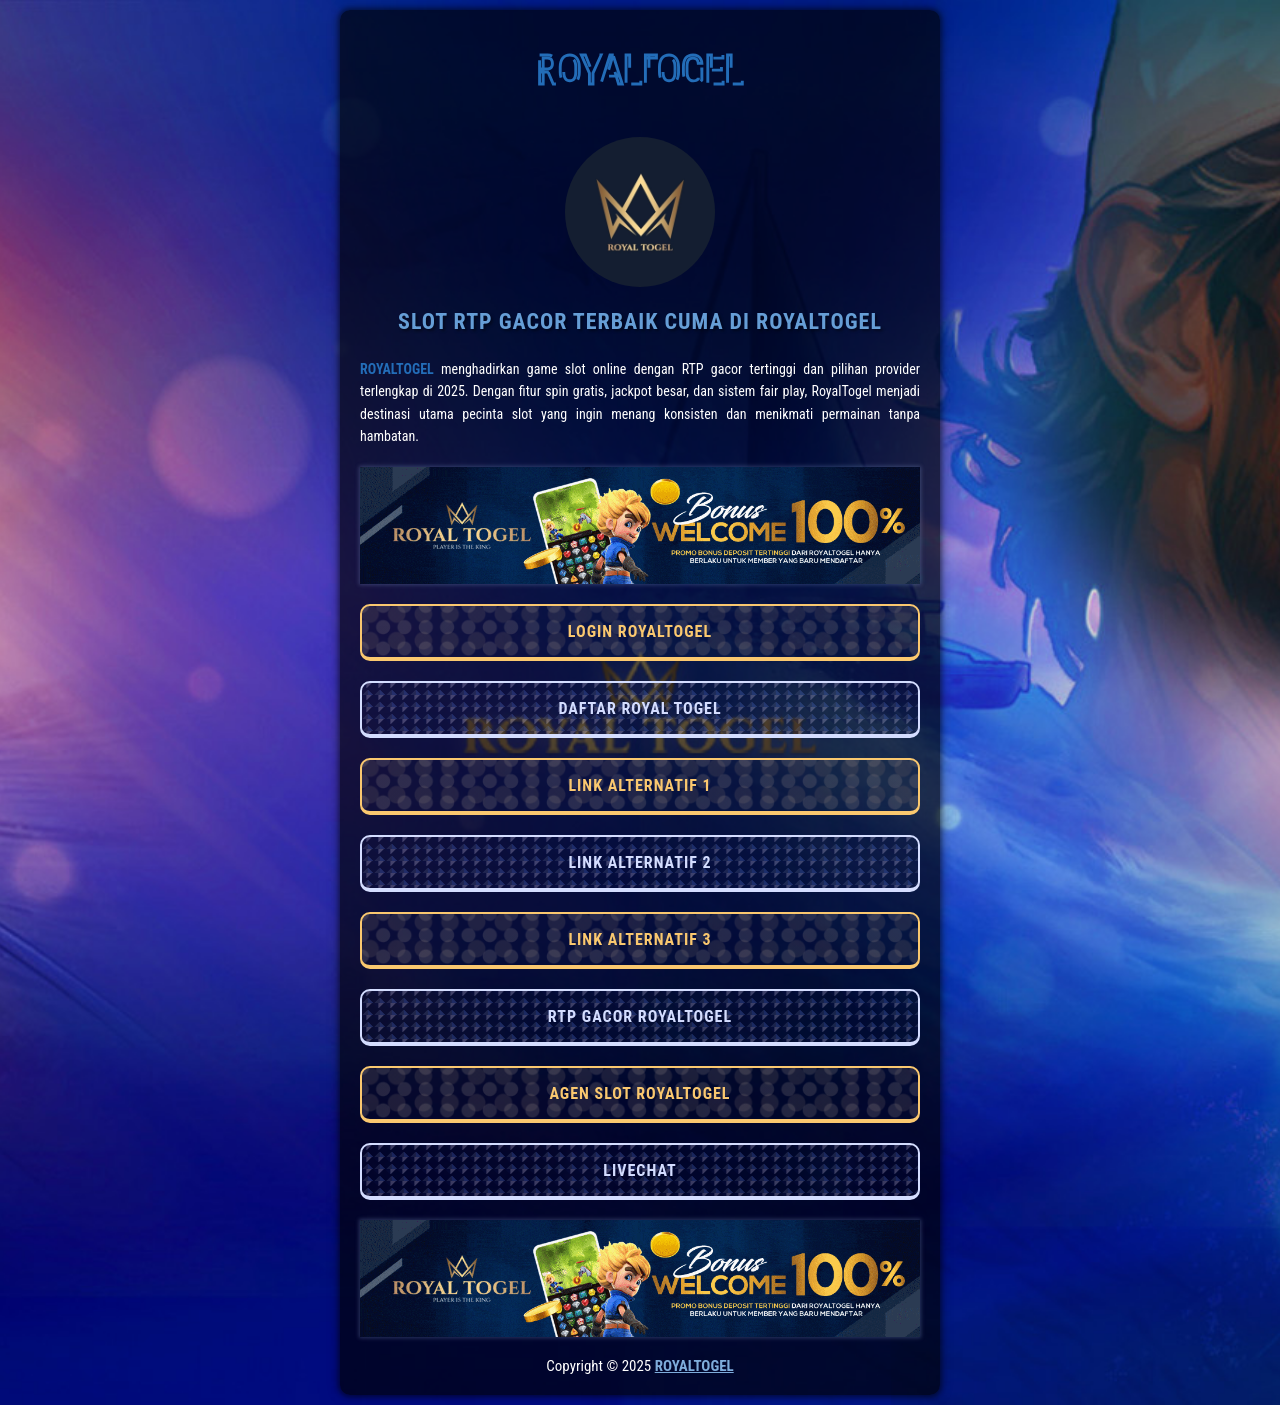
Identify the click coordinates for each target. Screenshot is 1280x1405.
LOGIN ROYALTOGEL (640, 631)
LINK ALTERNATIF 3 (639, 939)
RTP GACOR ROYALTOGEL (640, 1016)
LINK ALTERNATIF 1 (639, 785)
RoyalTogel (397, 369)
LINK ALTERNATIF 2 (639, 862)
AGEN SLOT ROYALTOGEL (639, 1093)
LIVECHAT (639, 1170)
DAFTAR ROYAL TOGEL (639, 708)
